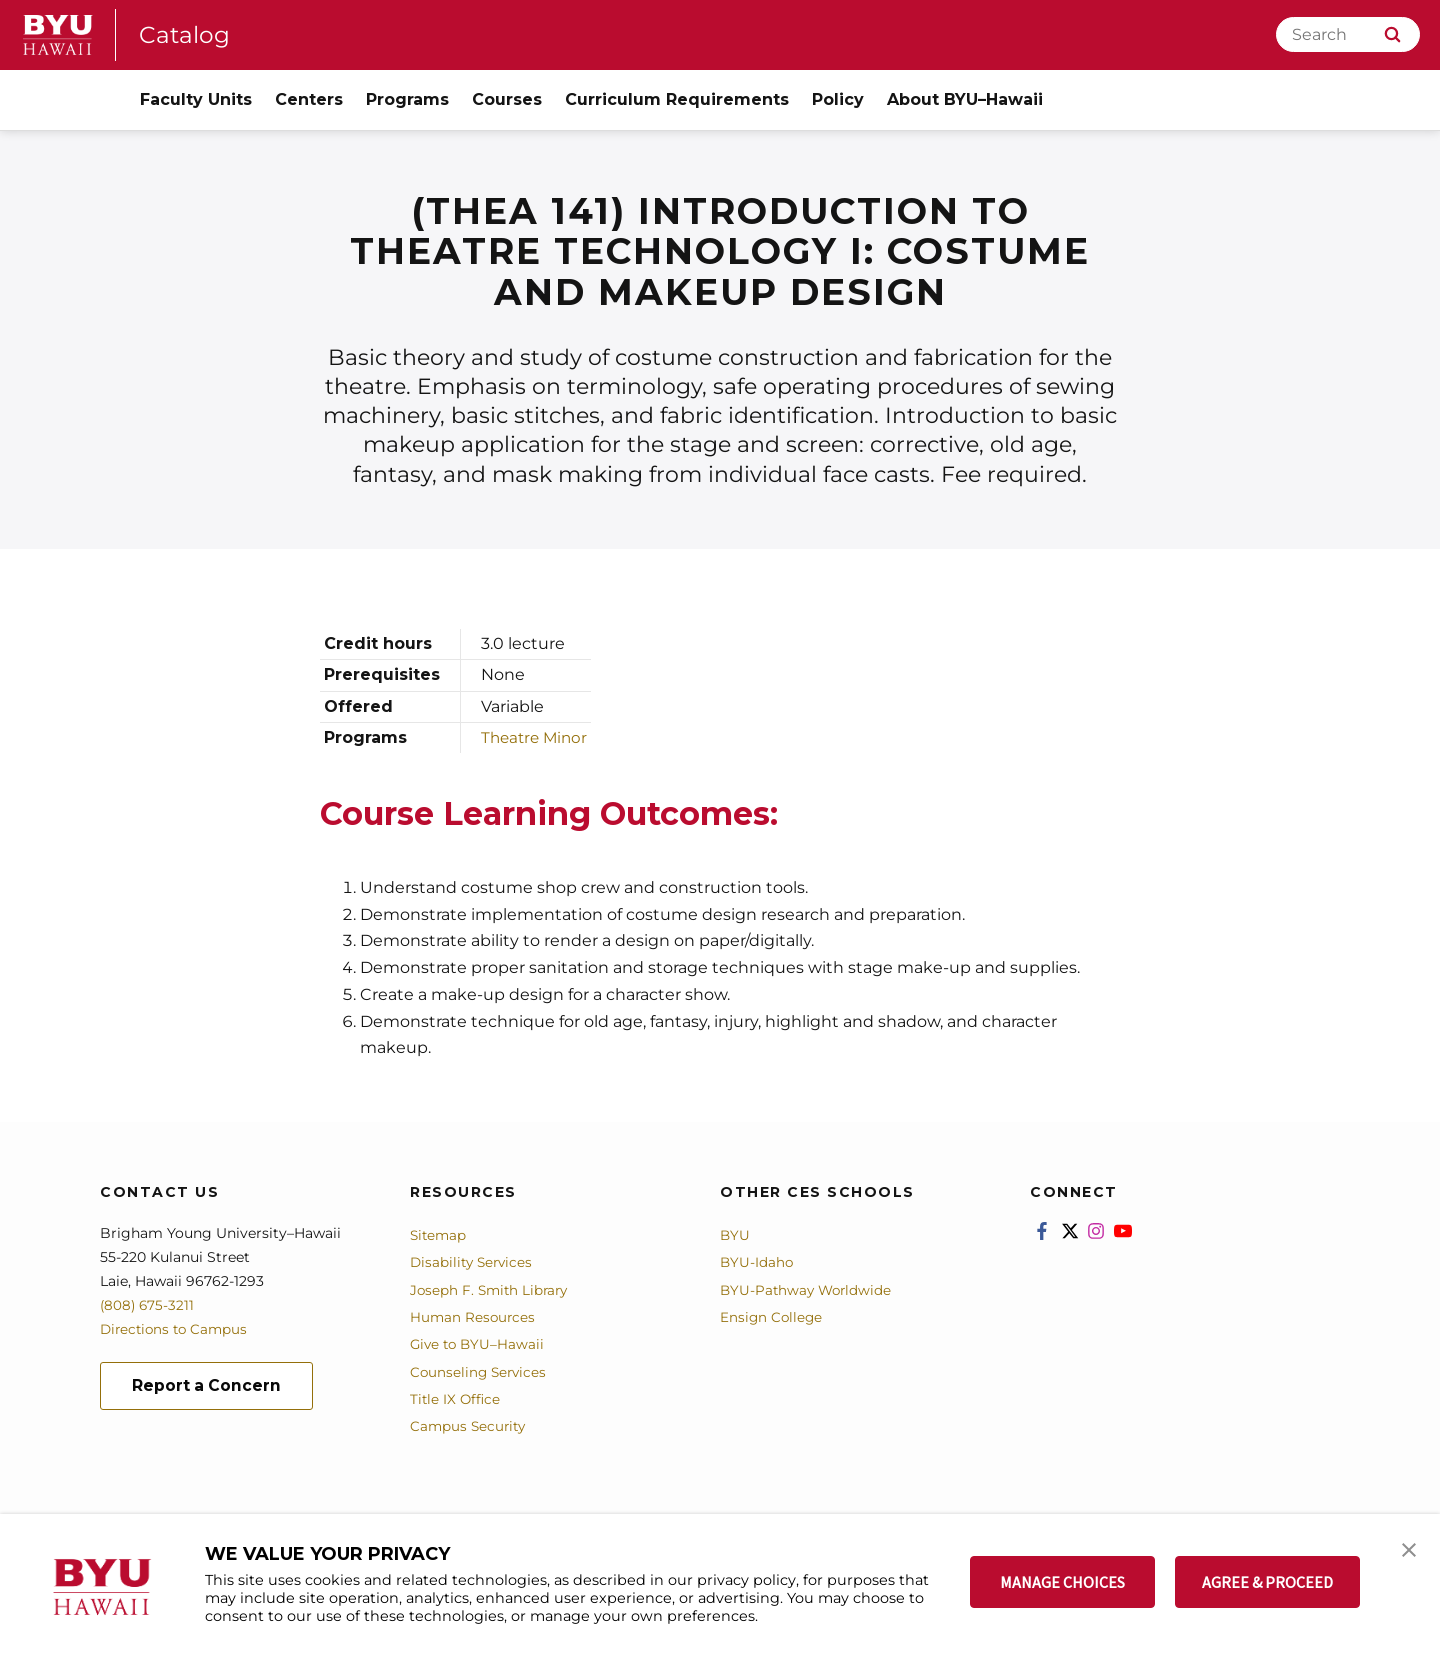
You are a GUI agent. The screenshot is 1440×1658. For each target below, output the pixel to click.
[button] (1407, 1550)
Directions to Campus (177, 1329)
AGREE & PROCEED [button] (1267, 1582)
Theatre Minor (537, 737)
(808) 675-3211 (148, 1305)
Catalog (185, 34)
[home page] (58, 35)
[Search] (1348, 34)
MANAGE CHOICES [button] (1062, 1582)
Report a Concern (208, 1386)
